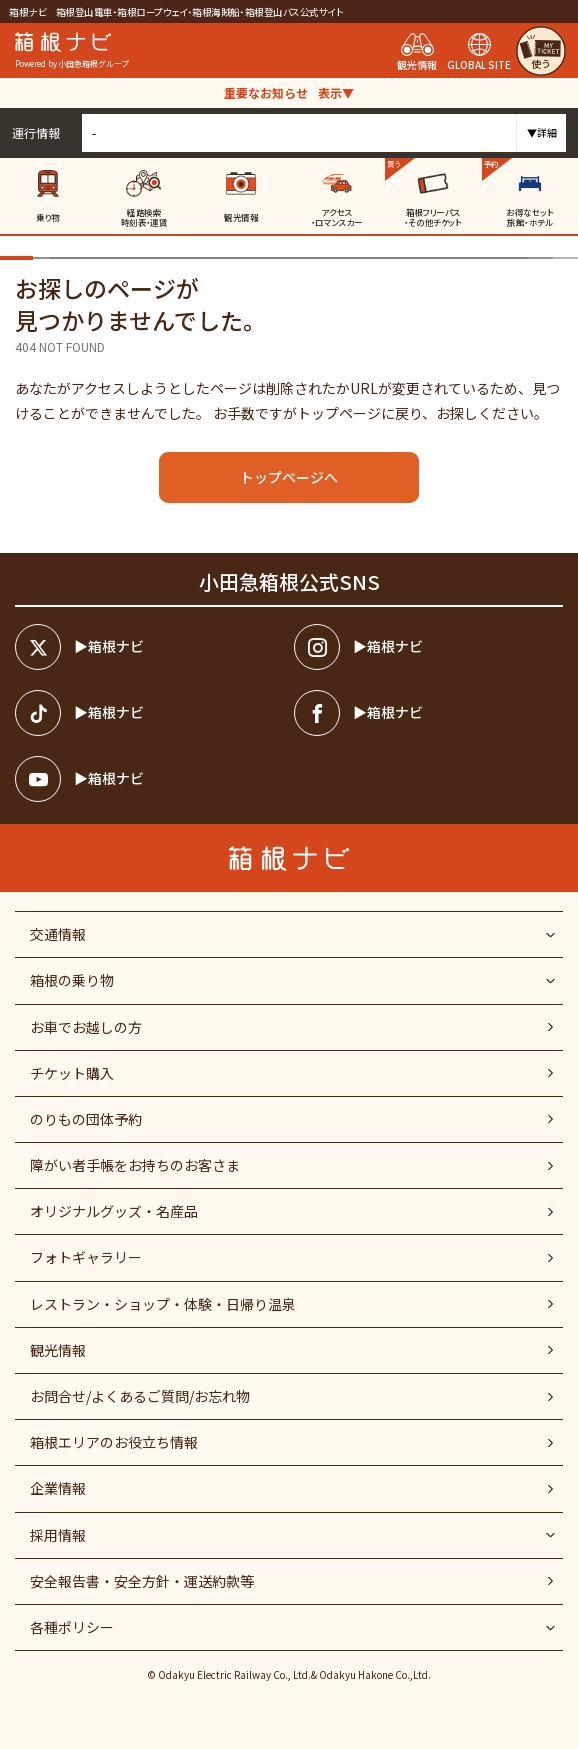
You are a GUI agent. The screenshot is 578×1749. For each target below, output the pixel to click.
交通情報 (58, 934)
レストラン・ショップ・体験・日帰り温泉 (163, 1304)
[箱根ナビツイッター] (149, 647)
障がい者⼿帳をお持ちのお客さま (135, 1165)
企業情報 (58, 1488)
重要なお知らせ (289, 92)
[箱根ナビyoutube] (149, 779)
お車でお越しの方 (86, 1027)
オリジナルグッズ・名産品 (114, 1211)
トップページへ (289, 477)
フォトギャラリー (86, 1257)
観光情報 (58, 1350)
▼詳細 (542, 132)
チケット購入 (72, 1073)
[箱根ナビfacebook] (428, 713)
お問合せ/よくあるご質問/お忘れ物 (140, 1396)
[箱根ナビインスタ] (428, 647)
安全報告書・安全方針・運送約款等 (142, 1581)
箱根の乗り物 (72, 980)
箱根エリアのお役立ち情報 (114, 1442)
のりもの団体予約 (86, 1119)
